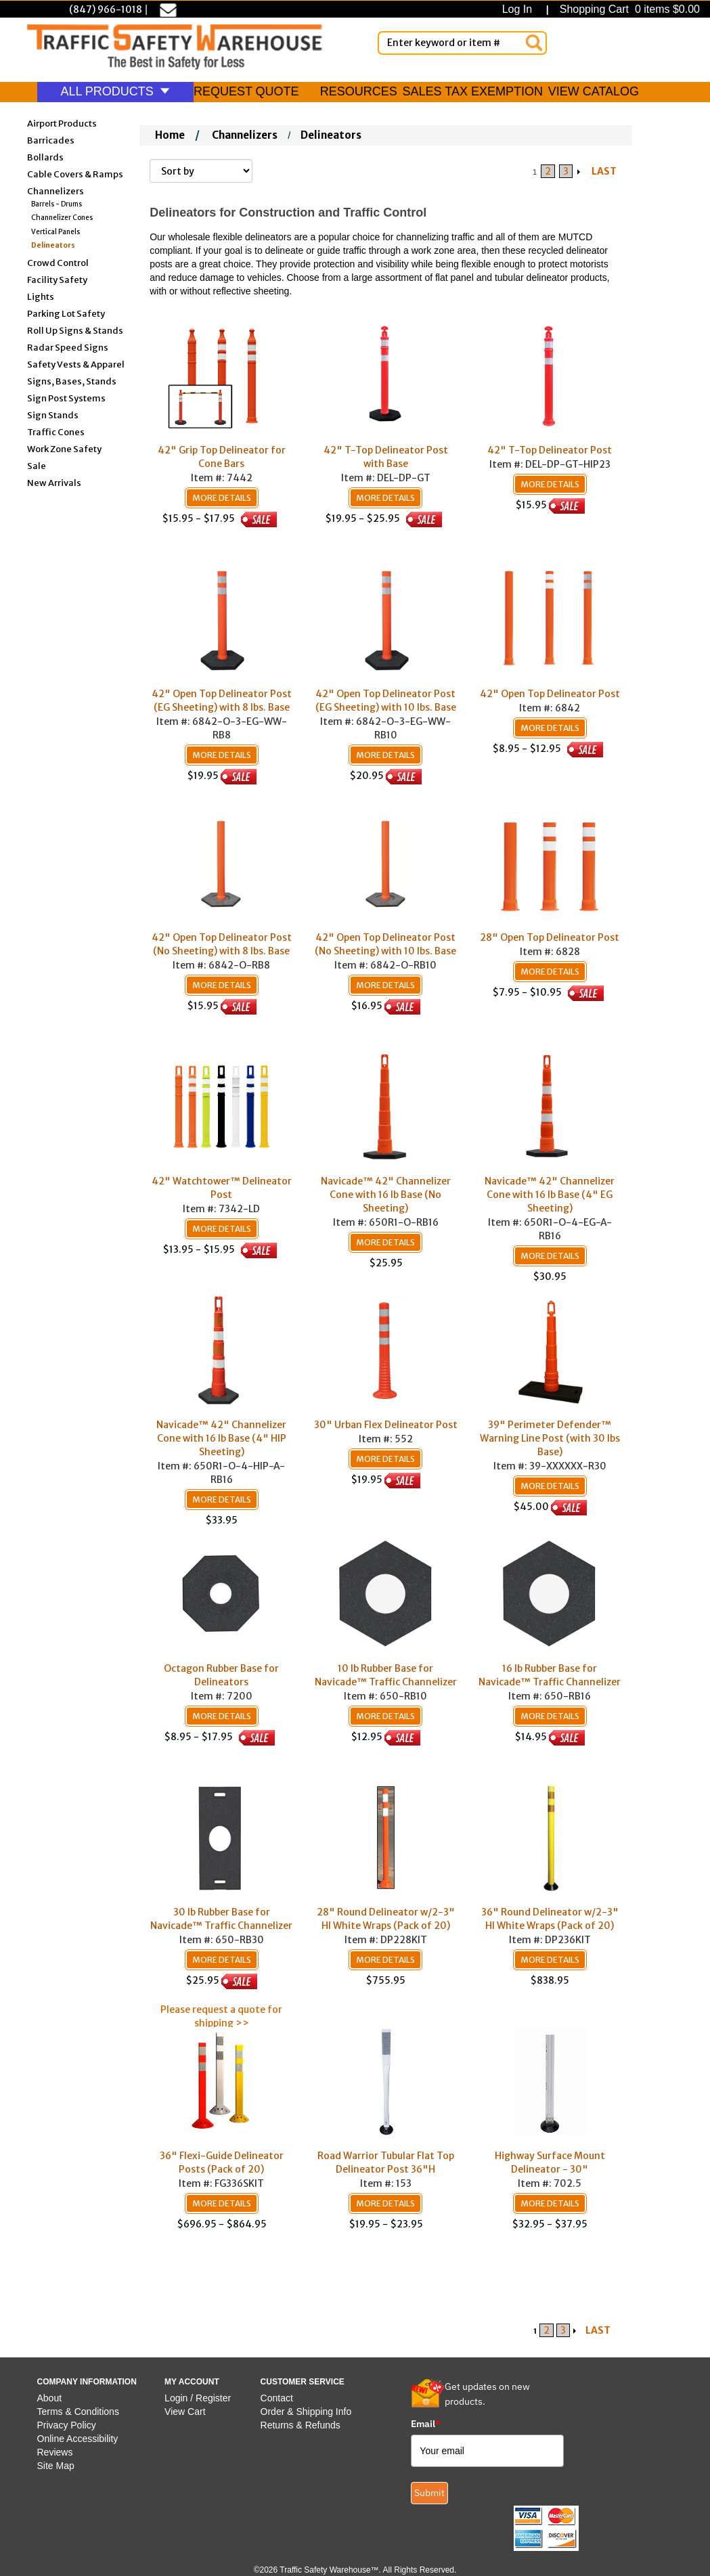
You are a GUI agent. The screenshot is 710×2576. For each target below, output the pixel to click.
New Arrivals (54, 482)
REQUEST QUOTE (246, 91)
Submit (429, 2493)
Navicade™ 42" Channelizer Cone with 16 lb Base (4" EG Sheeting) (550, 1194)
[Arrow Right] (580, 171)
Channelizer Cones (62, 217)
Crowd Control (58, 262)
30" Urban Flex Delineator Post (386, 1425)
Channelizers (55, 190)
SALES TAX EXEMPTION (473, 91)
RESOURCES (358, 91)
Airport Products (62, 123)
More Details (221, 498)
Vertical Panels (55, 231)
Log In (520, 9)
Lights (40, 296)
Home (170, 135)
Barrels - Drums (56, 204)
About (49, 2398)
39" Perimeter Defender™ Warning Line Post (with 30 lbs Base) (550, 1438)
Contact (277, 2398)
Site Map (55, 2465)
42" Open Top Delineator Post (550, 694)
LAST (604, 171)
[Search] (534, 42)
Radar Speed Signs (67, 347)
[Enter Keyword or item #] (462, 43)
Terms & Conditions (78, 2411)
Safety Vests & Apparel (76, 364)
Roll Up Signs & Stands (75, 330)
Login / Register (197, 2398)
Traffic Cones (56, 431)
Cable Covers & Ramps (75, 174)
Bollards (45, 157)
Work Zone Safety (64, 448)
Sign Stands (53, 414)
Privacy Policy (66, 2425)
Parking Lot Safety (66, 313)
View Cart (184, 2411)
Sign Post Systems (66, 398)
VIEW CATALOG (593, 91)
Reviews (55, 2452)
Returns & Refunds (300, 2425)
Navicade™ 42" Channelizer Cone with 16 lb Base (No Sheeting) (386, 1194)
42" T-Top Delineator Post (549, 450)
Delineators (53, 245)
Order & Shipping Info (306, 2411)
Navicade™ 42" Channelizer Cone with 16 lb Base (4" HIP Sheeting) (221, 1438)
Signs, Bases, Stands (71, 381)
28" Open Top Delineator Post (549, 937)
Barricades (50, 140)
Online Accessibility (77, 2438)
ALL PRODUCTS (115, 91)
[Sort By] (201, 171)
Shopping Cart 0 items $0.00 (628, 9)
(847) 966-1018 (105, 9)
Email (426, 2424)
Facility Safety (57, 279)
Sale (36, 465)
